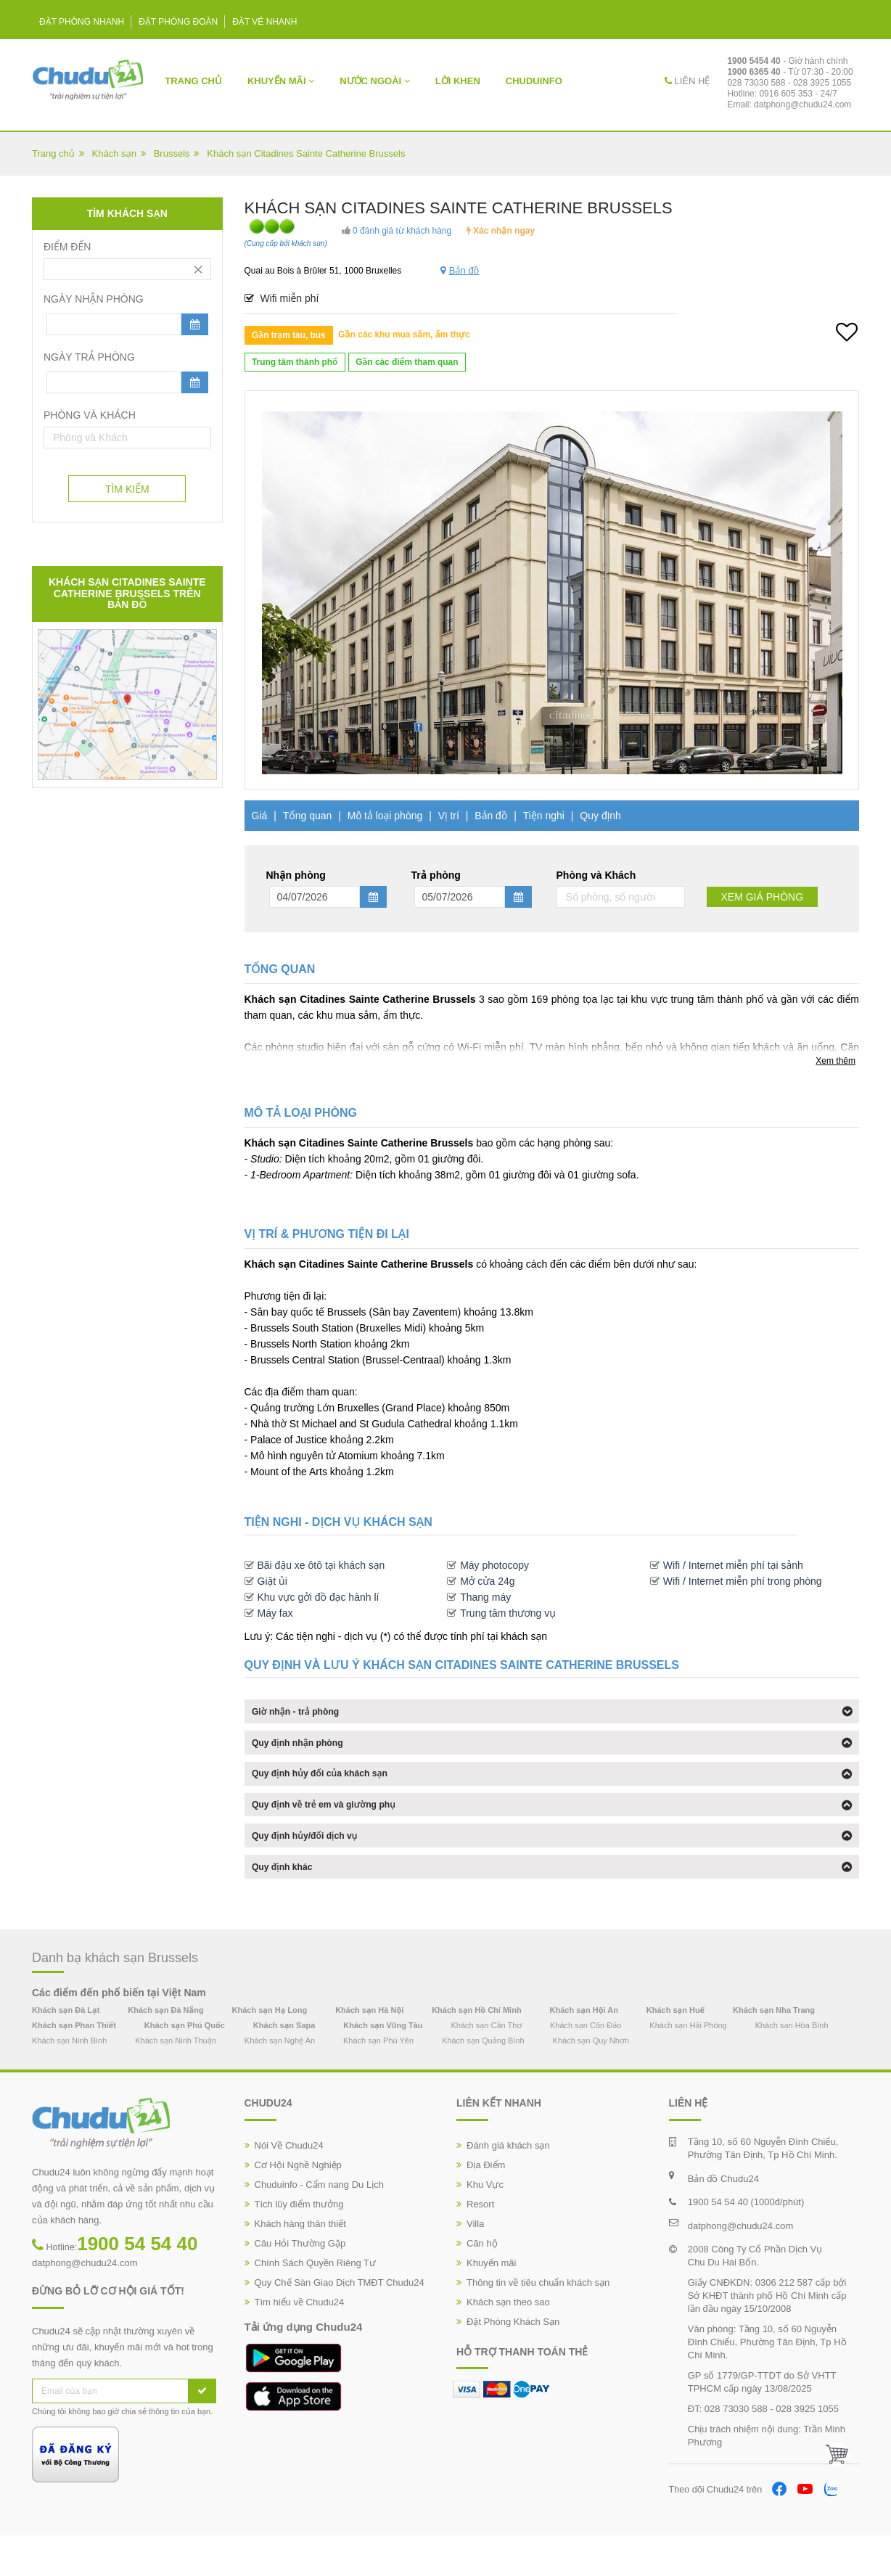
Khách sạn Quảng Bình (483, 2081)
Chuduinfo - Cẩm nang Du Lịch (319, 2224)
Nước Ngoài (375, 80)
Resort (480, 2244)
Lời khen (457, 80)
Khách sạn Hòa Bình (792, 2066)
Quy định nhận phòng (308, 1752)
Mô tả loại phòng (385, 815)
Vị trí (448, 815)
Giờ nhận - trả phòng (305, 1714)
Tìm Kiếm (127, 489)
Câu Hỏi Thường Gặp (300, 2283)
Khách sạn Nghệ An (280, 2081)
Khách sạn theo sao (508, 2342)
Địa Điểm (486, 2204)
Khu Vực (485, 2224)
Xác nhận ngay (501, 231)
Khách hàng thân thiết (300, 2263)
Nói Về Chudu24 (289, 2185)
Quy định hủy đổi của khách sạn (333, 1790)
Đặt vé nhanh (264, 22)
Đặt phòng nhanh (81, 22)
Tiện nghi (543, 815)
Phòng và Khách (90, 415)
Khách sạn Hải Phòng (687, 2066)
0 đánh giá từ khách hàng (396, 231)
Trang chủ (193, 80)
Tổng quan (307, 815)
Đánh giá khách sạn (508, 2185)
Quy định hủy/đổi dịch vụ (316, 1865)
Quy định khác (290, 1903)
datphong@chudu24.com (802, 104)
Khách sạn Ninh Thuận (175, 2081)
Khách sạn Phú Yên (378, 2081)
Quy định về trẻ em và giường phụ (338, 1828)
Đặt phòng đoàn (178, 22)
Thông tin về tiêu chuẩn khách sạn (538, 2322)
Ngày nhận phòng (94, 299)
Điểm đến (67, 247)
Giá (260, 815)
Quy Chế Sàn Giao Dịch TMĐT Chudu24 (339, 2322)
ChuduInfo (534, 80)
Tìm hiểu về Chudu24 (300, 2342)
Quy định (600, 815)
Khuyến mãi (280, 80)
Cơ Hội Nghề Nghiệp (298, 2204)
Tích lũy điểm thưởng (299, 2244)
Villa (475, 2263)
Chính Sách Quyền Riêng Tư (316, 2302)
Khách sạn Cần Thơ (486, 2066)
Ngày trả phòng (89, 357)
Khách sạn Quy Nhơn (591, 2081)
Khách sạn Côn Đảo (585, 2066)
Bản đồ (491, 815)
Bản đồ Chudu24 (723, 2218)
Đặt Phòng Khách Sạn (513, 2361)
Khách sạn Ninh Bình (69, 2081)
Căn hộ (482, 2283)
